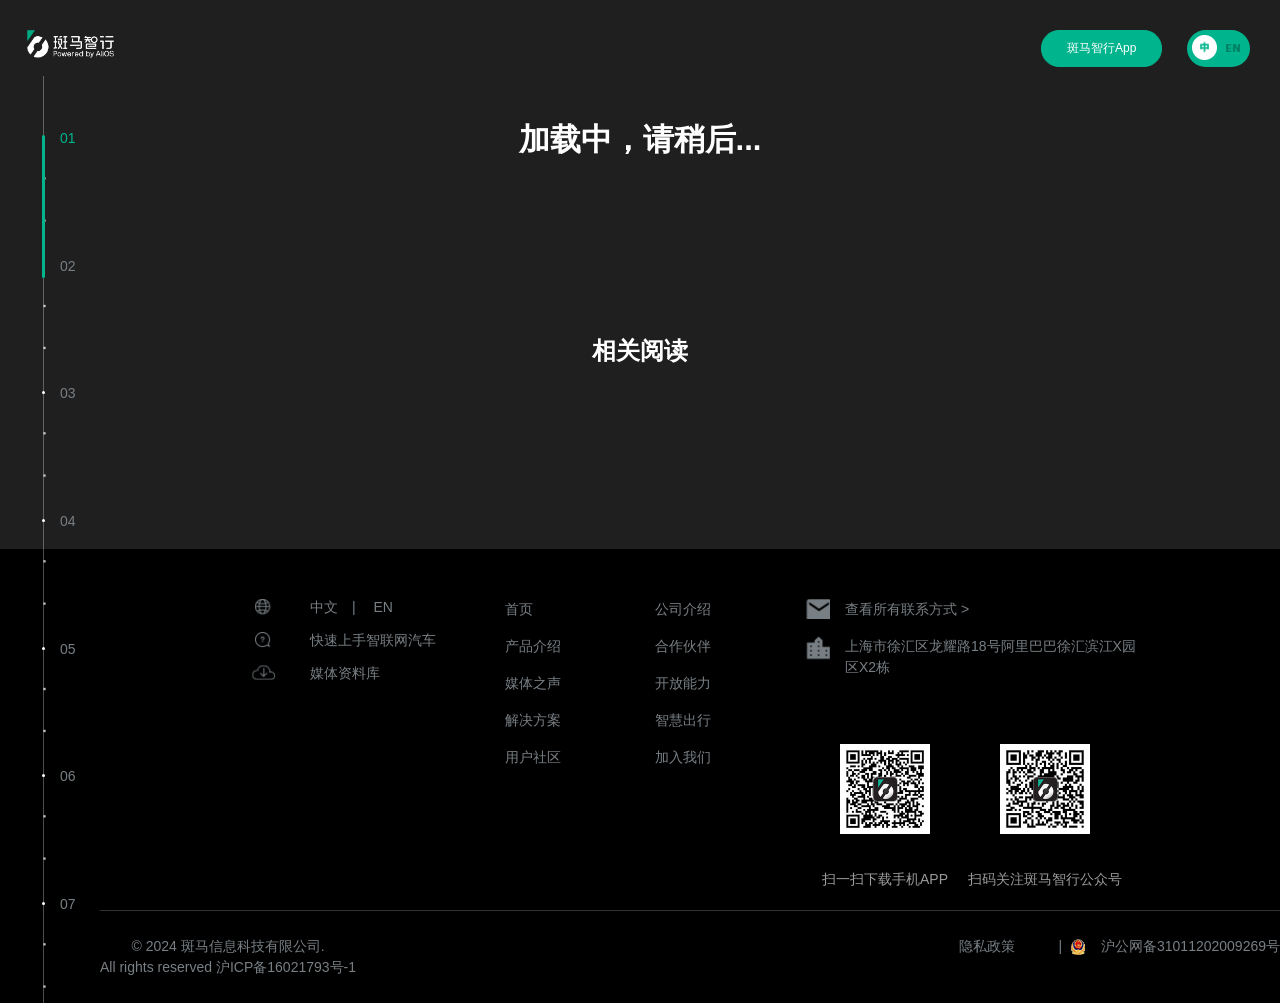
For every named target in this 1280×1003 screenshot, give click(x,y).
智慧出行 (683, 720)
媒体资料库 (345, 673)
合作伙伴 (683, 646)
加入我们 (683, 757)
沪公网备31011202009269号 (1190, 946)
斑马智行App (1101, 48)
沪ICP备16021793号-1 (286, 967)
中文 (324, 607)
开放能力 (683, 683)
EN (383, 607)
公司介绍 (683, 609)
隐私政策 (987, 946)
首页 (519, 609)
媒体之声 (533, 683)
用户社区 (533, 757)
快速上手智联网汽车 (373, 640)
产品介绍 (533, 646)
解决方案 (533, 720)
